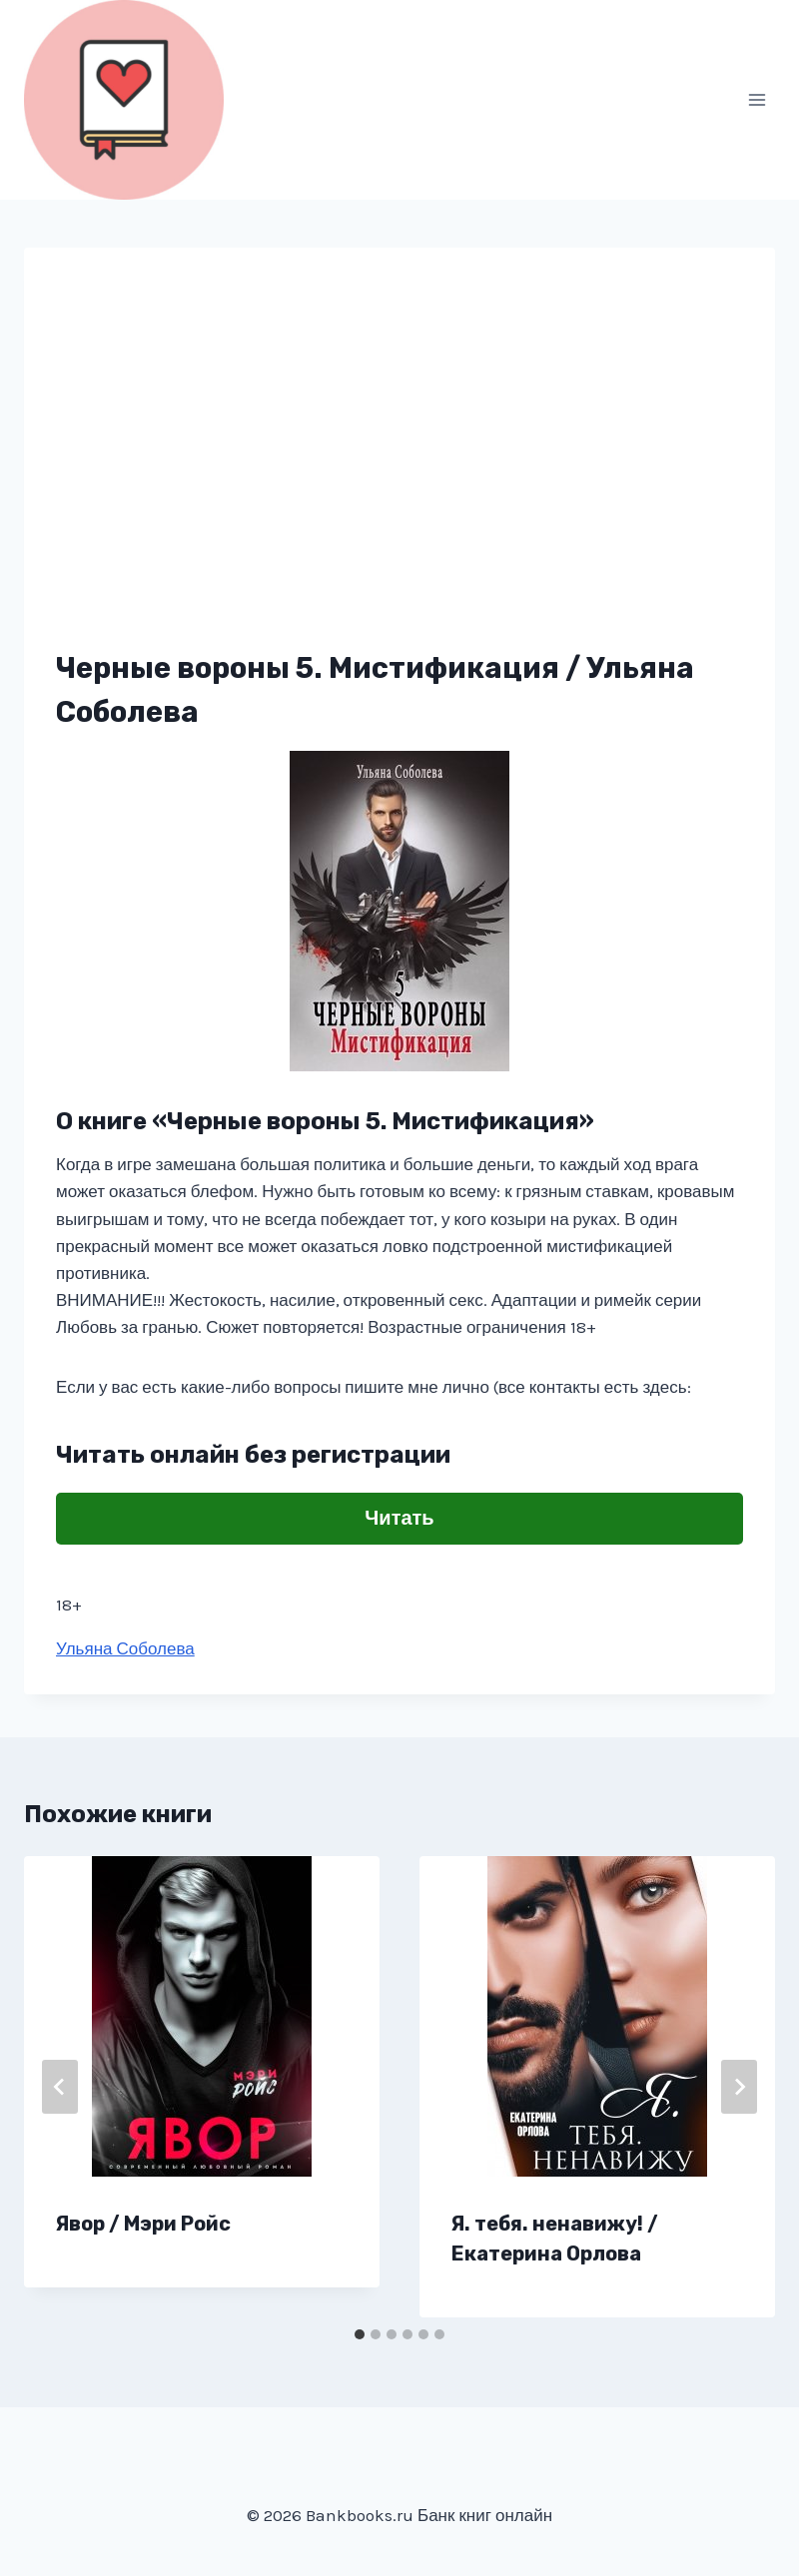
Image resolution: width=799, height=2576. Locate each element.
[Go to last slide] (60, 2087)
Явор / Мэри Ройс (143, 2224)
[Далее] (739, 2087)
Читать (399, 1518)
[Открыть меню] (756, 99)
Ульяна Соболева (125, 1648)
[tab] (360, 2334)
